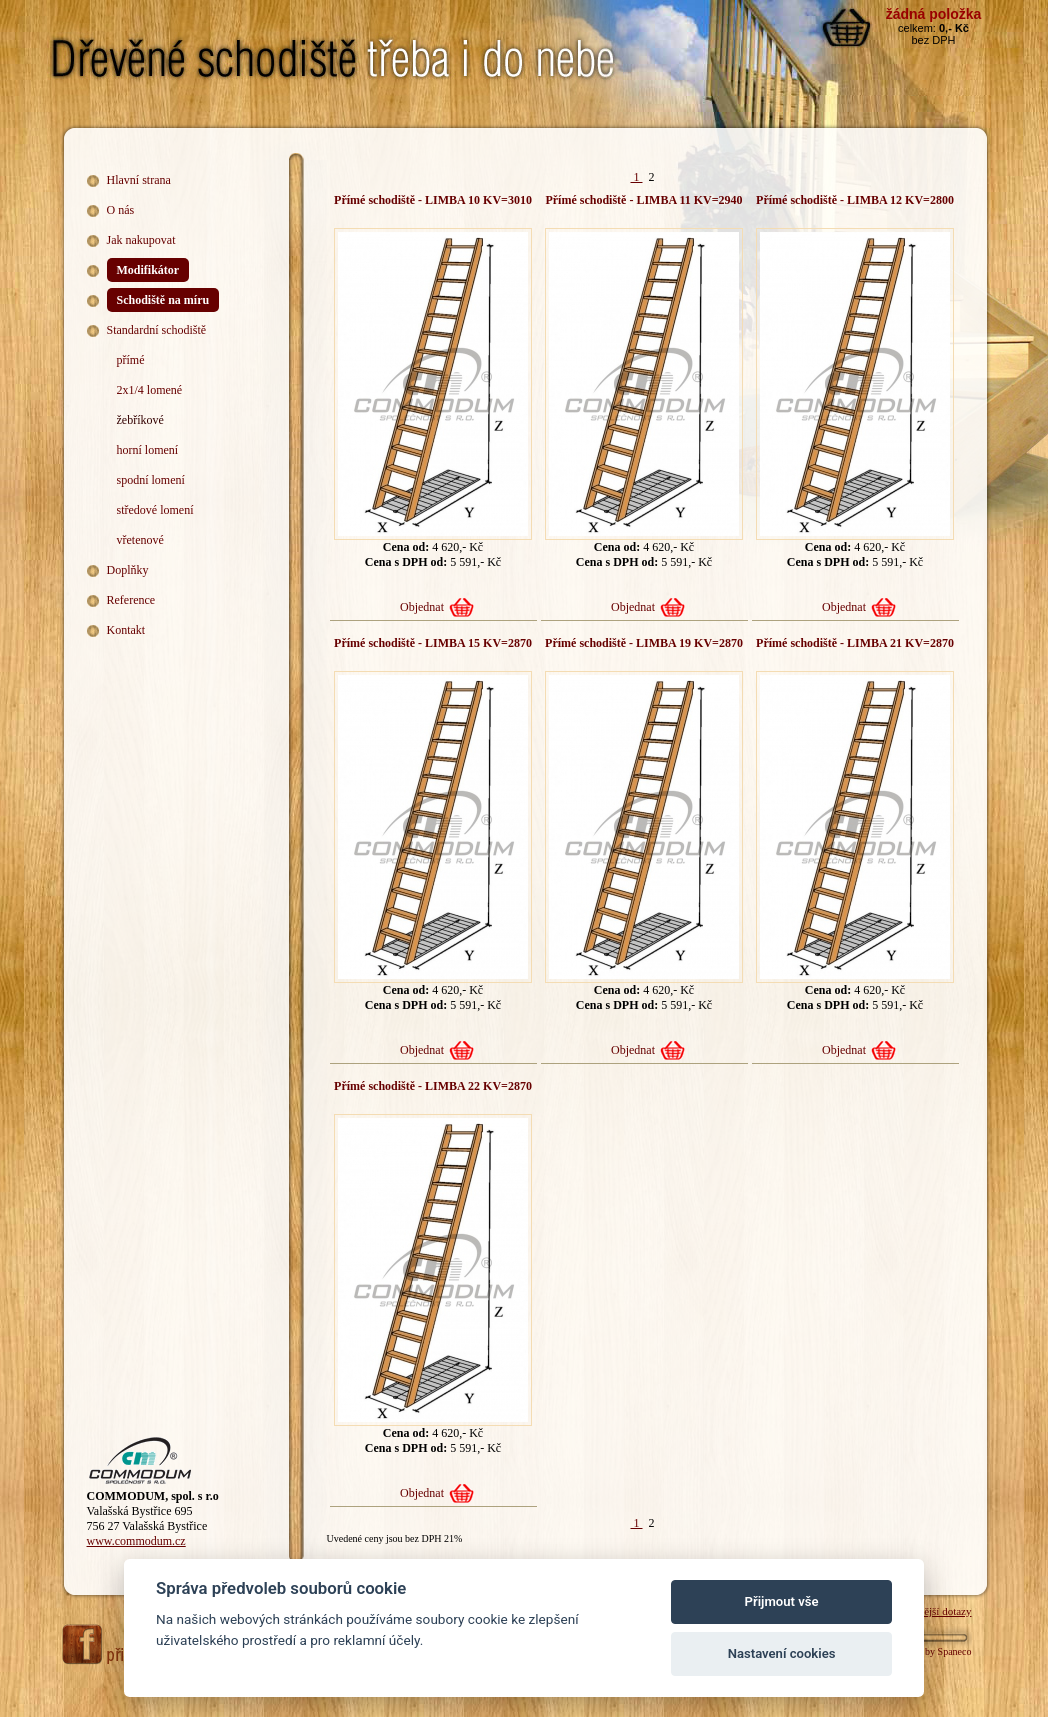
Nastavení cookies (782, 1653)
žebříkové (140, 420)
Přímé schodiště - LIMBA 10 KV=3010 (433, 200)
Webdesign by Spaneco (924, 1651)
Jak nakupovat (141, 240)
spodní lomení (151, 480)
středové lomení (155, 510)
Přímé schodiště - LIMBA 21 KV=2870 (855, 643)
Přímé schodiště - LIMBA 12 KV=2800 (855, 200)
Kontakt (126, 630)
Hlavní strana (139, 180)
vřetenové (140, 540)
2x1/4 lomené (150, 390)
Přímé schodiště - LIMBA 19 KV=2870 (644, 643)
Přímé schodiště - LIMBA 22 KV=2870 (433, 1086)
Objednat (422, 607)
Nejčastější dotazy (931, 1611)
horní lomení (148, 450)
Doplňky (128, 570)
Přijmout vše (782, 1601)
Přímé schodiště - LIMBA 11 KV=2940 (643, 200)
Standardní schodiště (157, 330)
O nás (121, 210)
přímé (131, 360)
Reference (131, 600)
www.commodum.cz (136, 1541)
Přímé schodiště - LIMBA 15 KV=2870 (433, 643)
